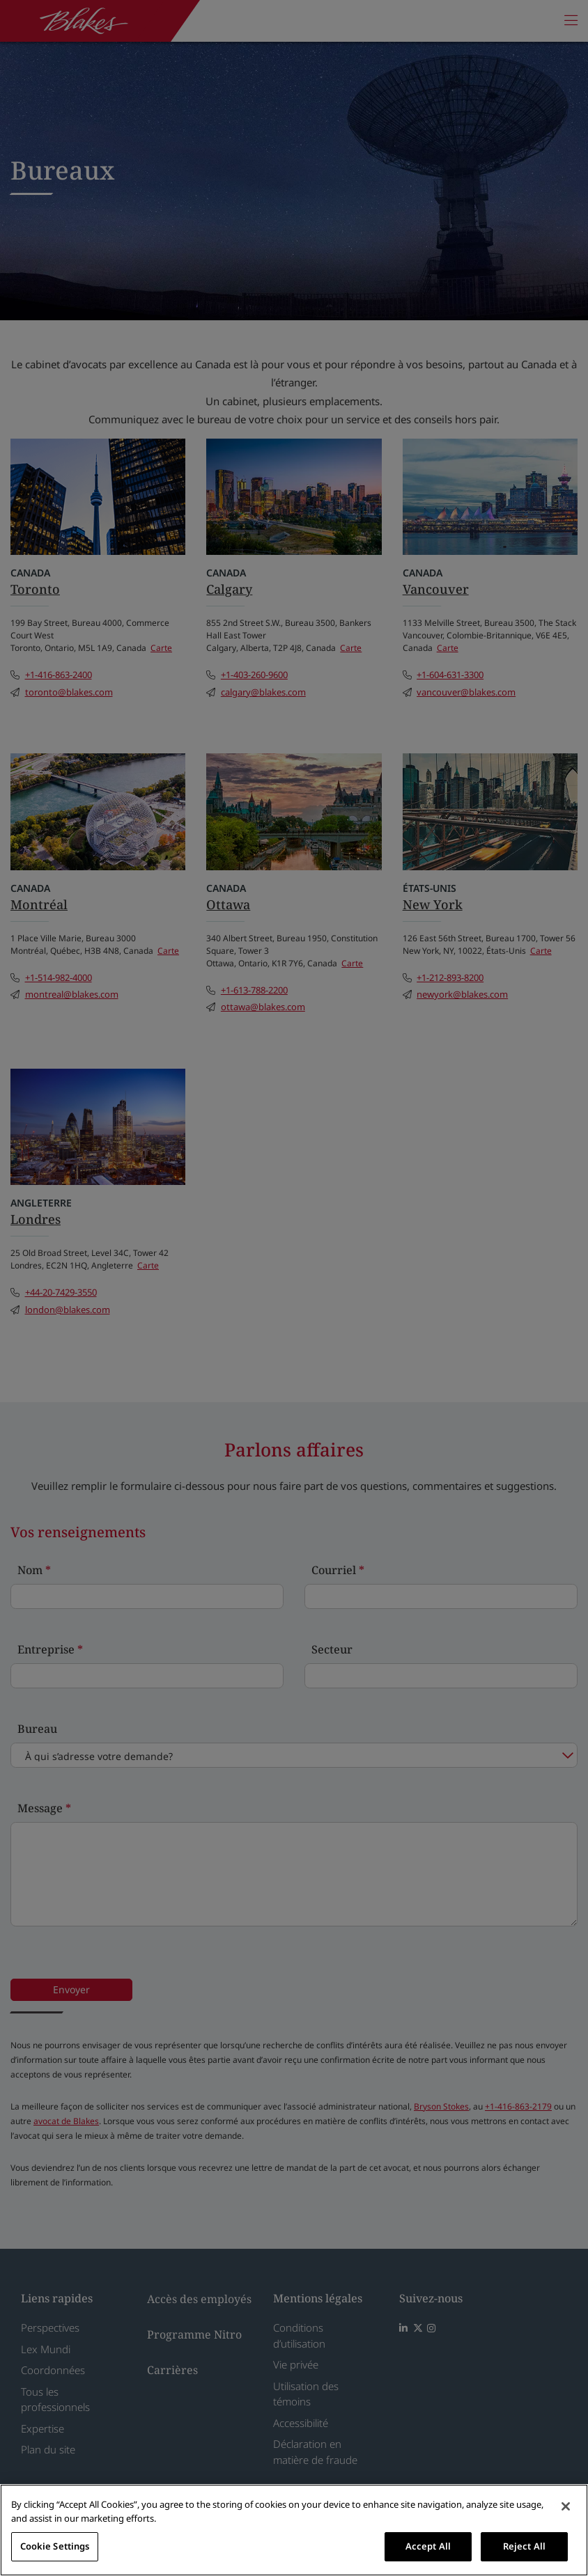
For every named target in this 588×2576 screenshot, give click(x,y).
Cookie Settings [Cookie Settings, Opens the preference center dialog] (55, 2546)
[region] (294, 2530)
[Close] (565, 2506)
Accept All (428, 2546)
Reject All (524, 2546)
